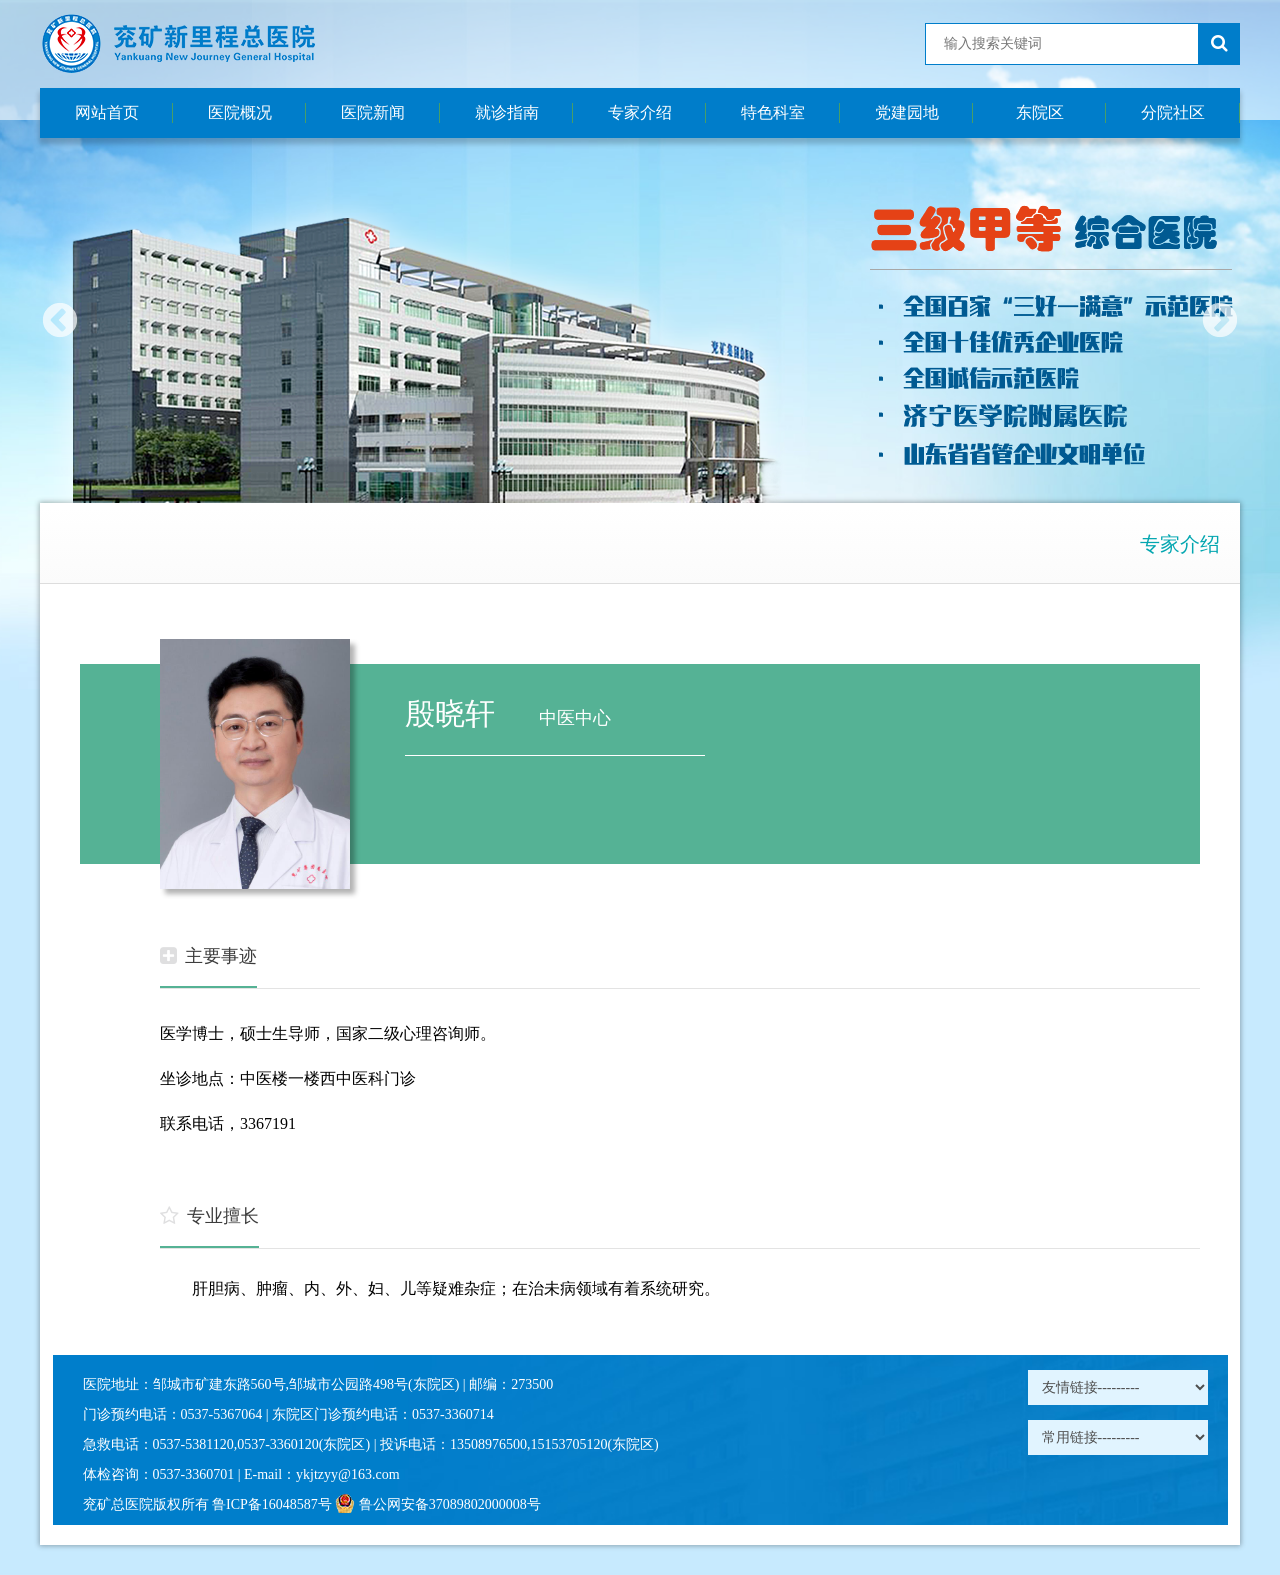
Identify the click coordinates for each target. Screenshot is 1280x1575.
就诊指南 (507, 112)
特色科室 (773, 112)
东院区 (1040, 112)
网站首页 (107, 112)
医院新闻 (373, 112)
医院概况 (240, 112)
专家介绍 (640, 112)
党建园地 (907, 112)
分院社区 (1173, 112)
